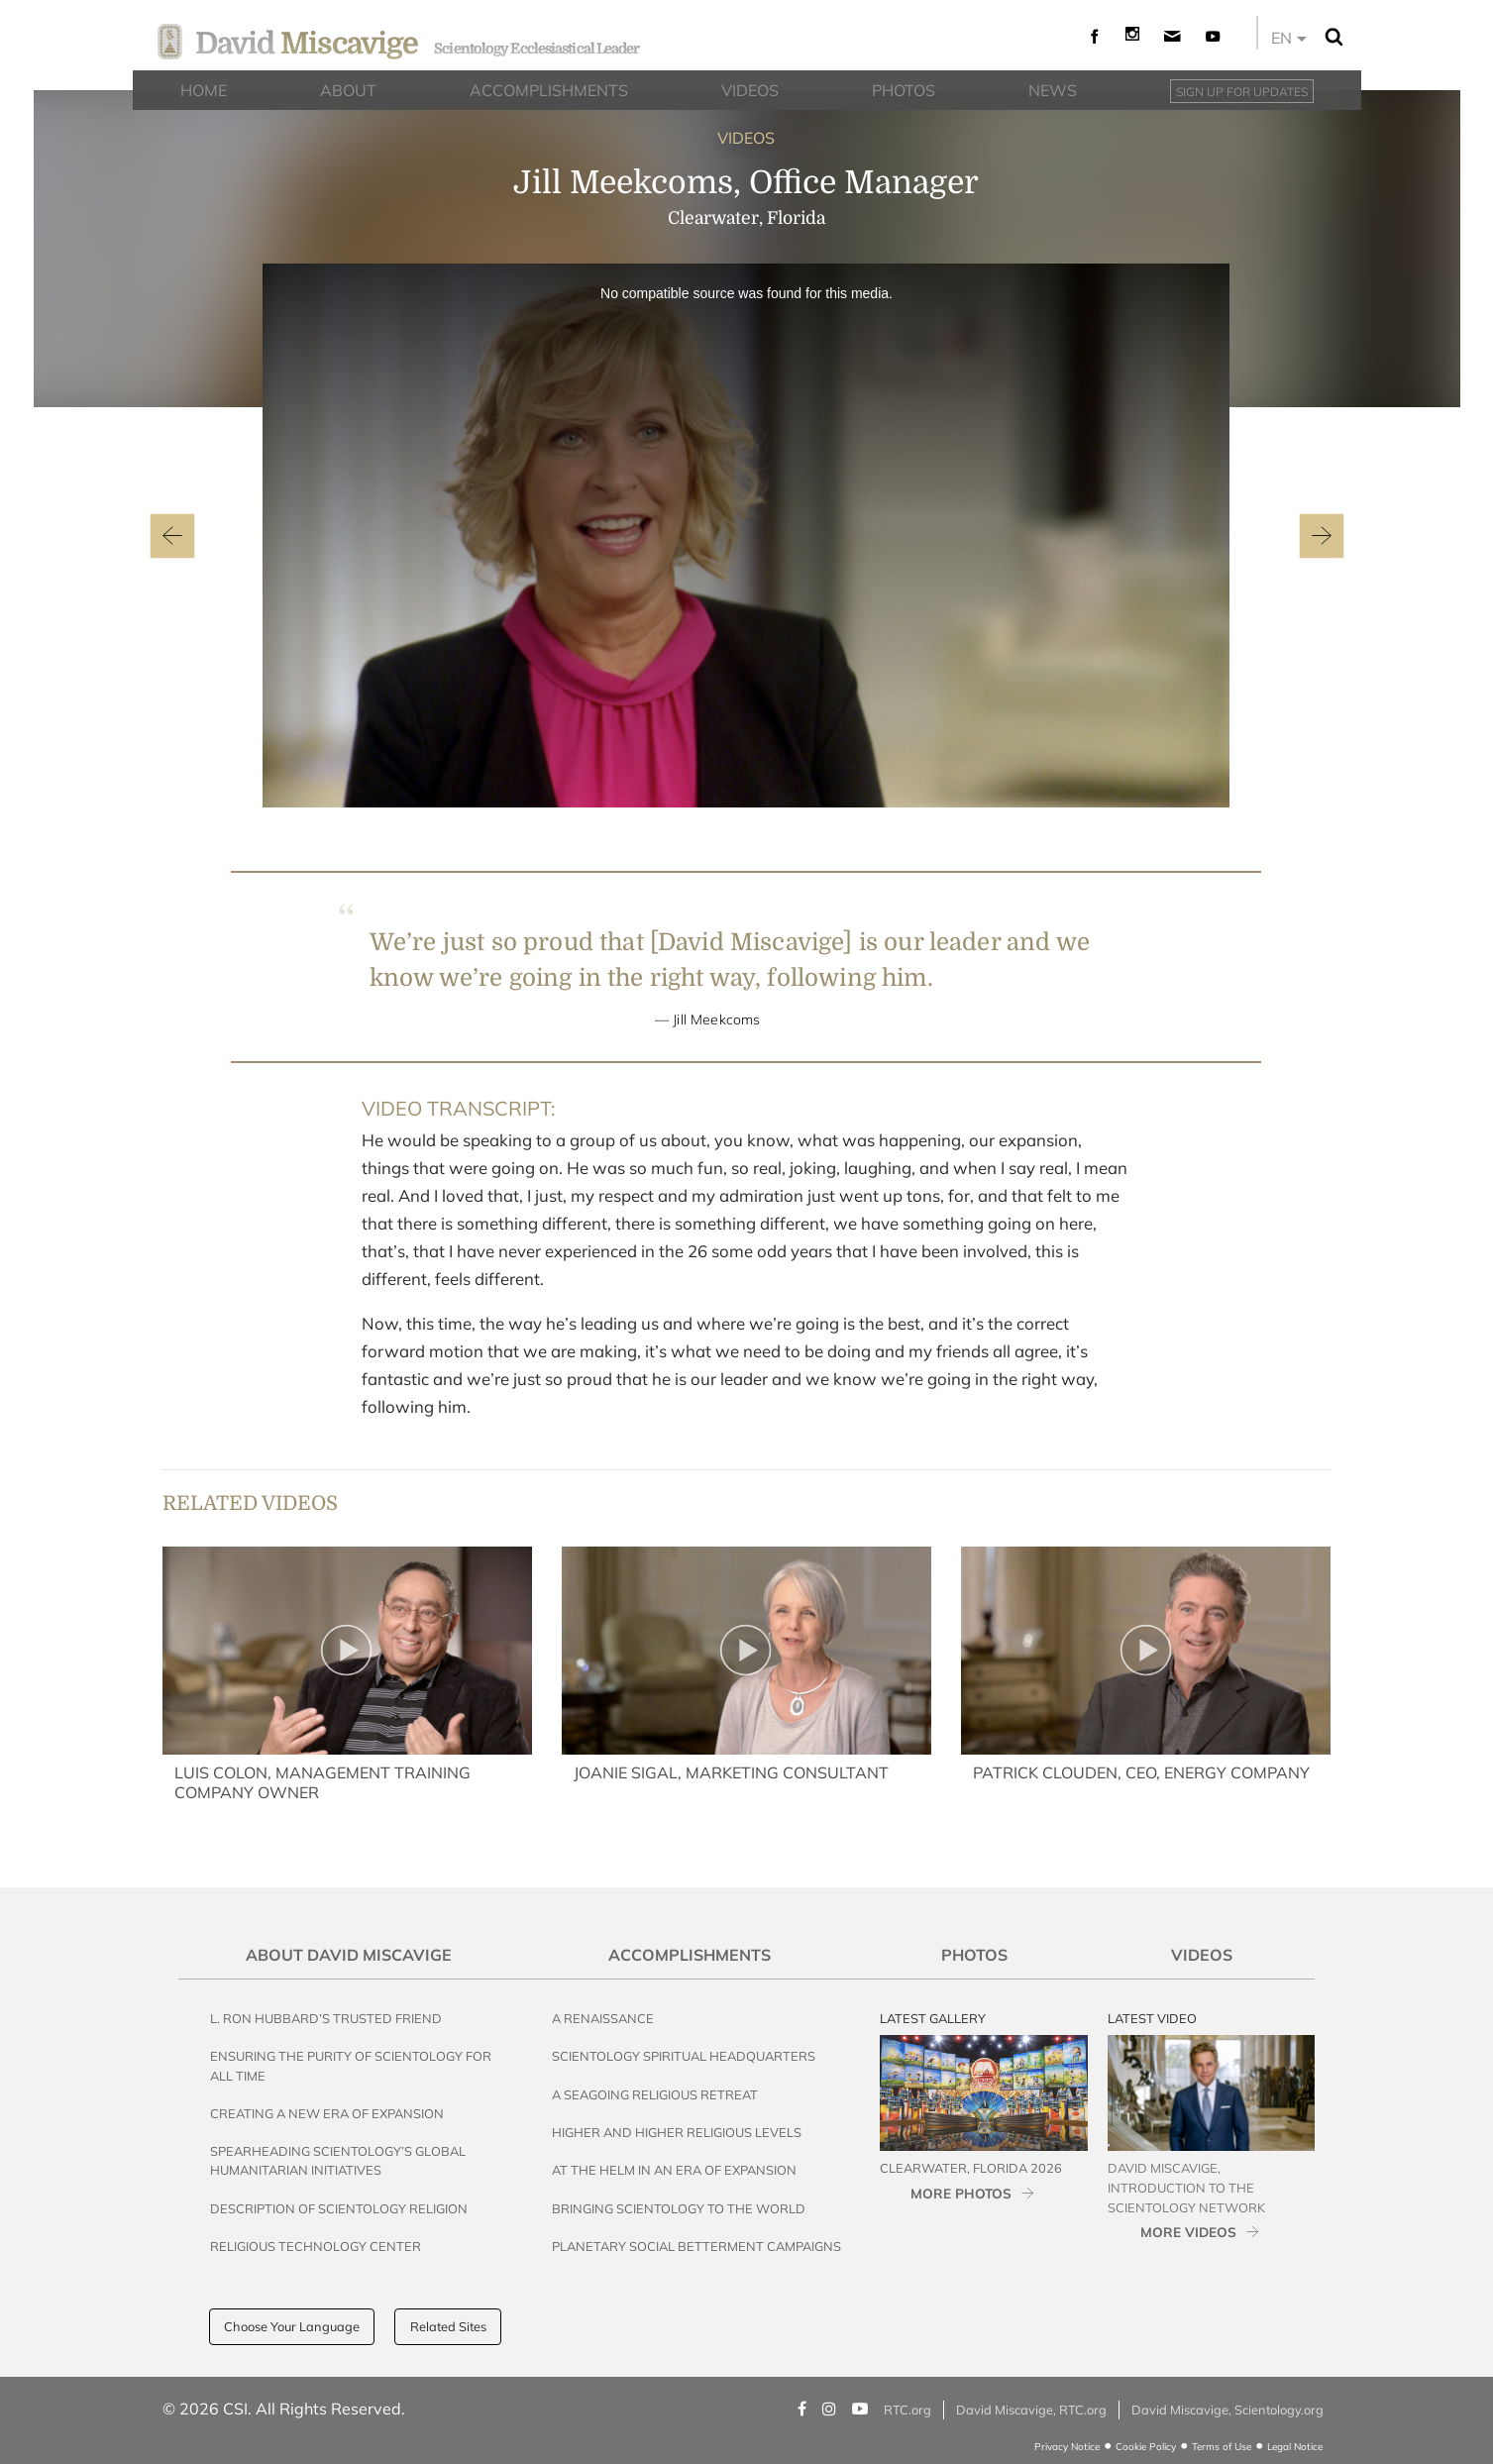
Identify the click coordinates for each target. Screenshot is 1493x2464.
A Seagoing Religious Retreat (655, 2094)
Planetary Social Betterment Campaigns (696, 2246)
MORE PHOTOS (961, 2193)
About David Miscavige (349, 1955)
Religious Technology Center (315, 2246)
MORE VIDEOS (1188, 2231)
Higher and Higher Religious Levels (676, 2132)
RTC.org (907, 2409)
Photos (974, 1955)
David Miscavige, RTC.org (1031, 2409)
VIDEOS (746, 138)
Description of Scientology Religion (339, 2208)
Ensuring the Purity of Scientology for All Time (350, 2065)
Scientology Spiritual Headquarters (683, 2056)
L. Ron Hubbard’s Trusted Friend (326, 2018)
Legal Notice (1295, 2446)
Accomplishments (689, 1955)
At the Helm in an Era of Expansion (674, 2170)
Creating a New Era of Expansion (327, 2113)
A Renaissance (603, 2018)
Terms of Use (1221, 2446)
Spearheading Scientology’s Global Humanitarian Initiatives (338, 2160)
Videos (1201, 1955)
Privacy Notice (1067, 2446)
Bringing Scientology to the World (678, 2208)
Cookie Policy (1146, 2446)
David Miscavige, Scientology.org (1227, 2409)
